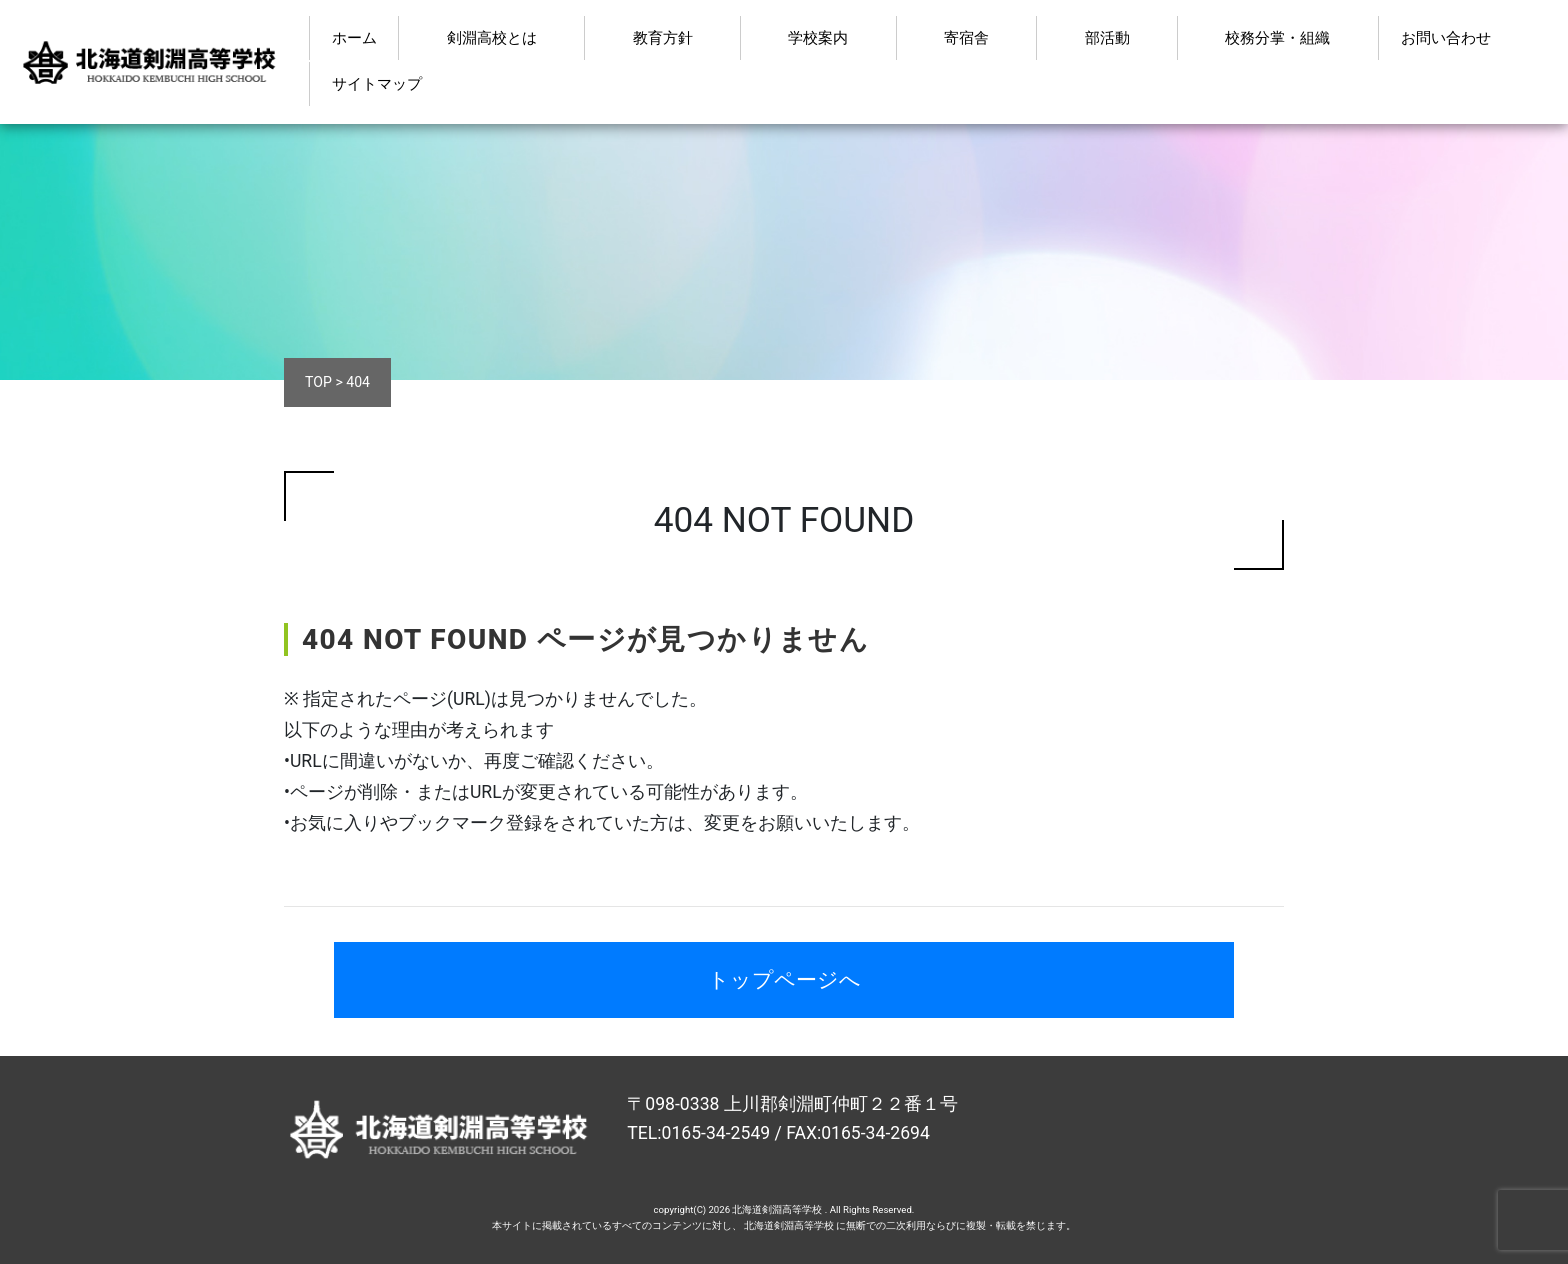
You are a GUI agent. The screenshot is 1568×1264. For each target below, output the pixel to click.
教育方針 (663, 38)
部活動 (1107, 38)
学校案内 (818, 38)
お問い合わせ (1446, 38)
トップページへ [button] (784, 979)
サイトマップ (377, 84)
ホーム (354, 38)
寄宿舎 (966, 38)
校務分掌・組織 (1277, 38)
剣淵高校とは (492, 38)
